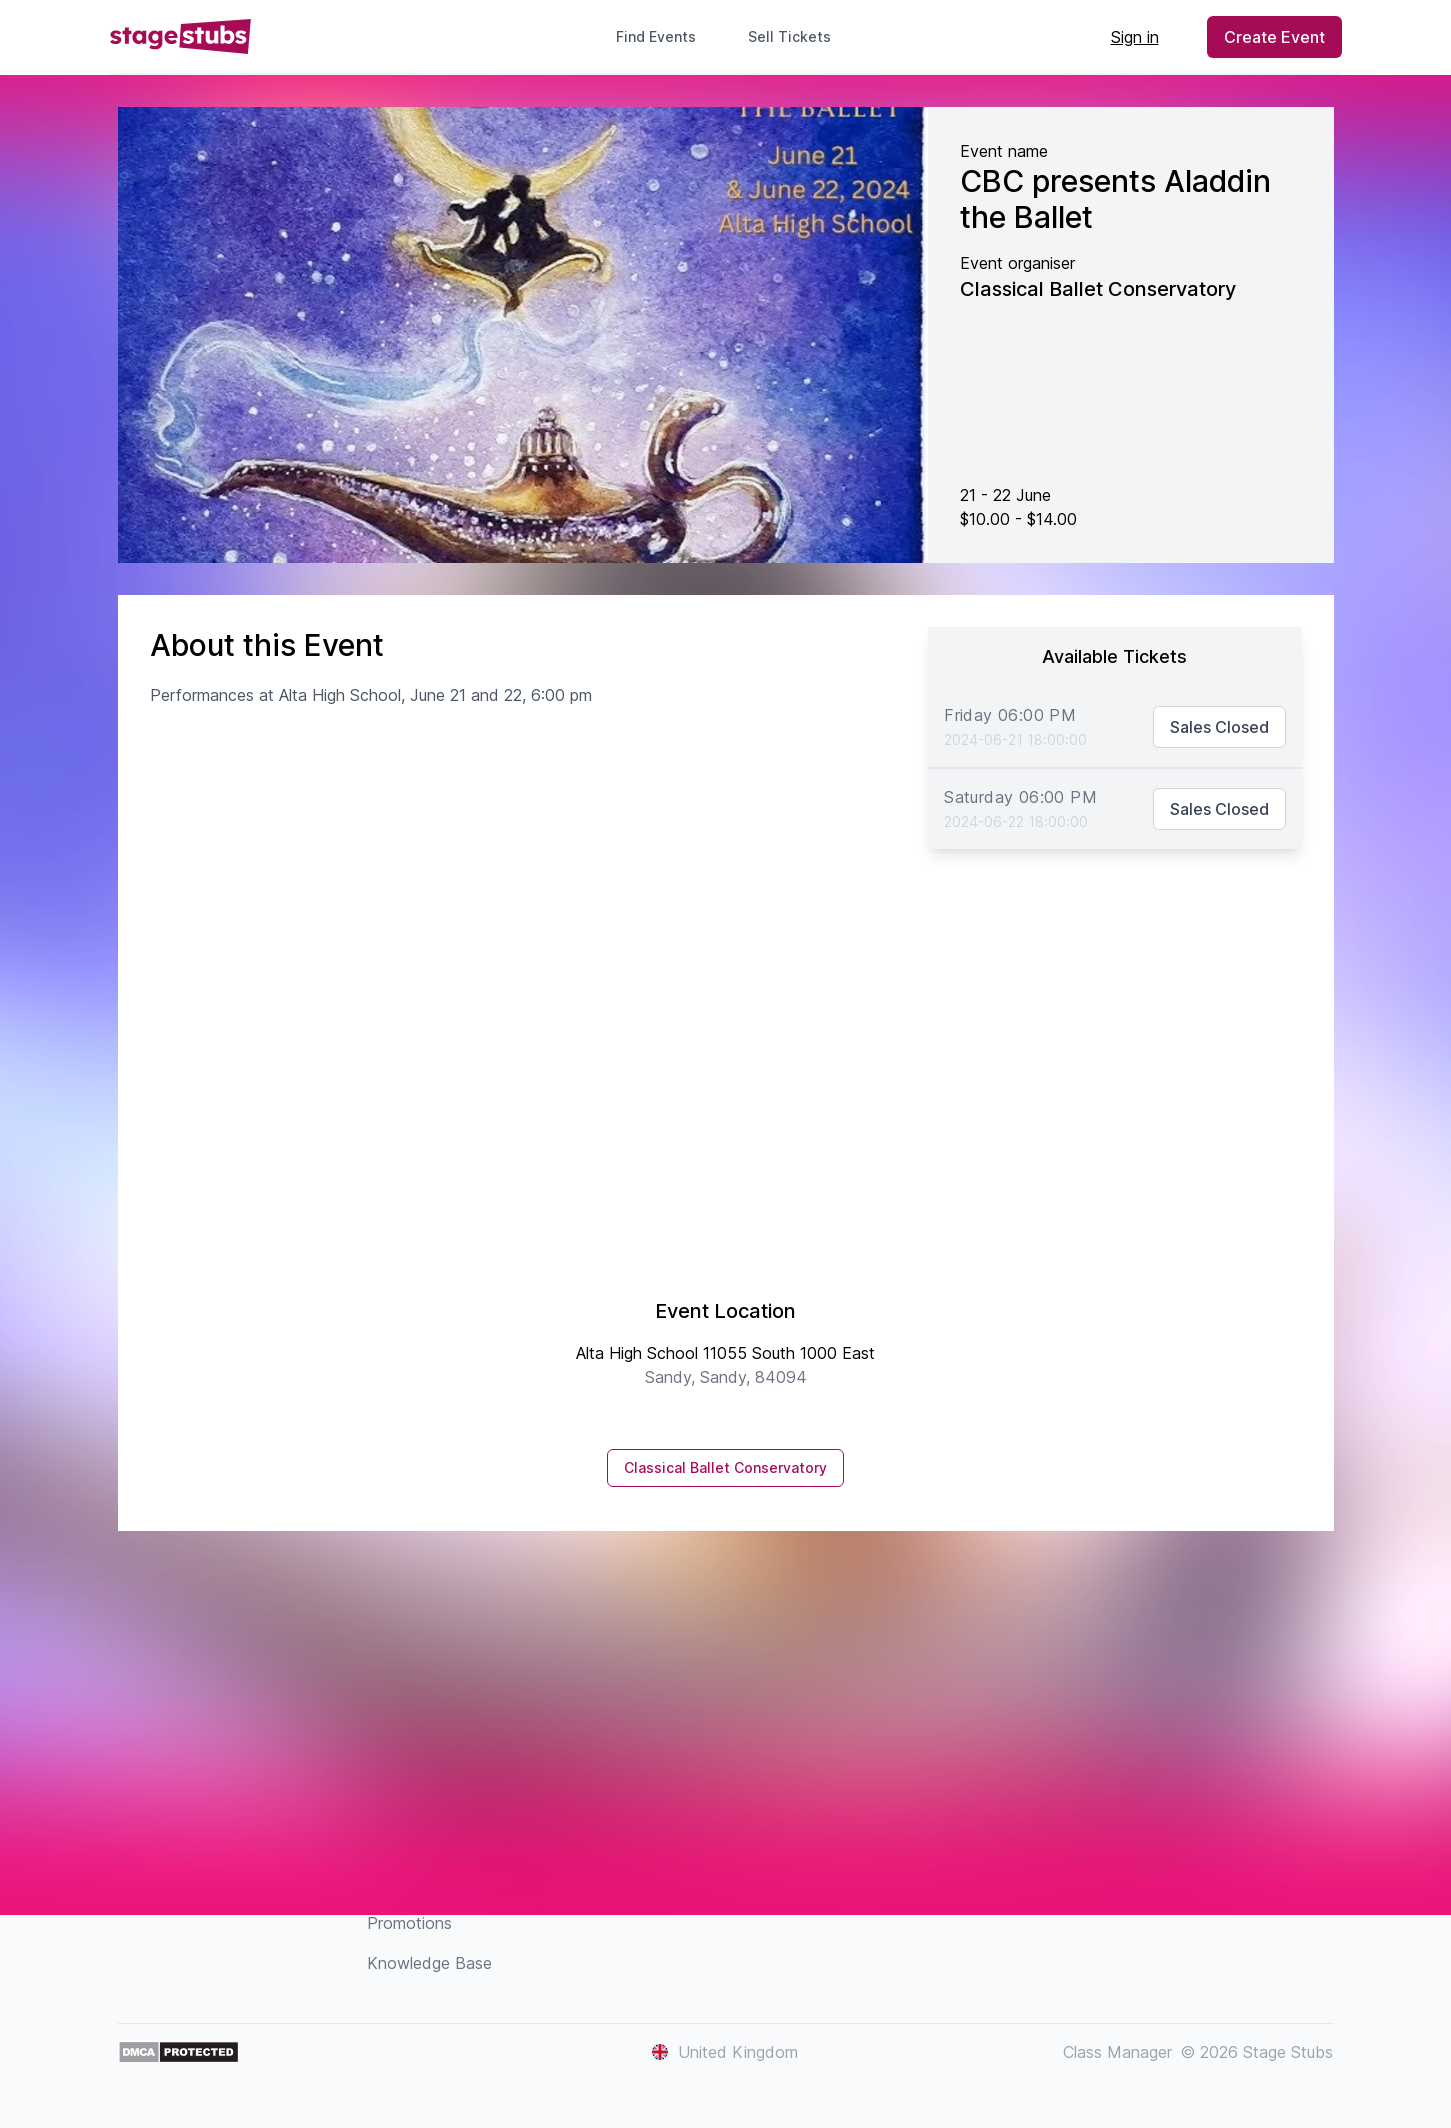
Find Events (656, 36)
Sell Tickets (797, 36)
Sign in (1135, 37)
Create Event (1274, 37)
